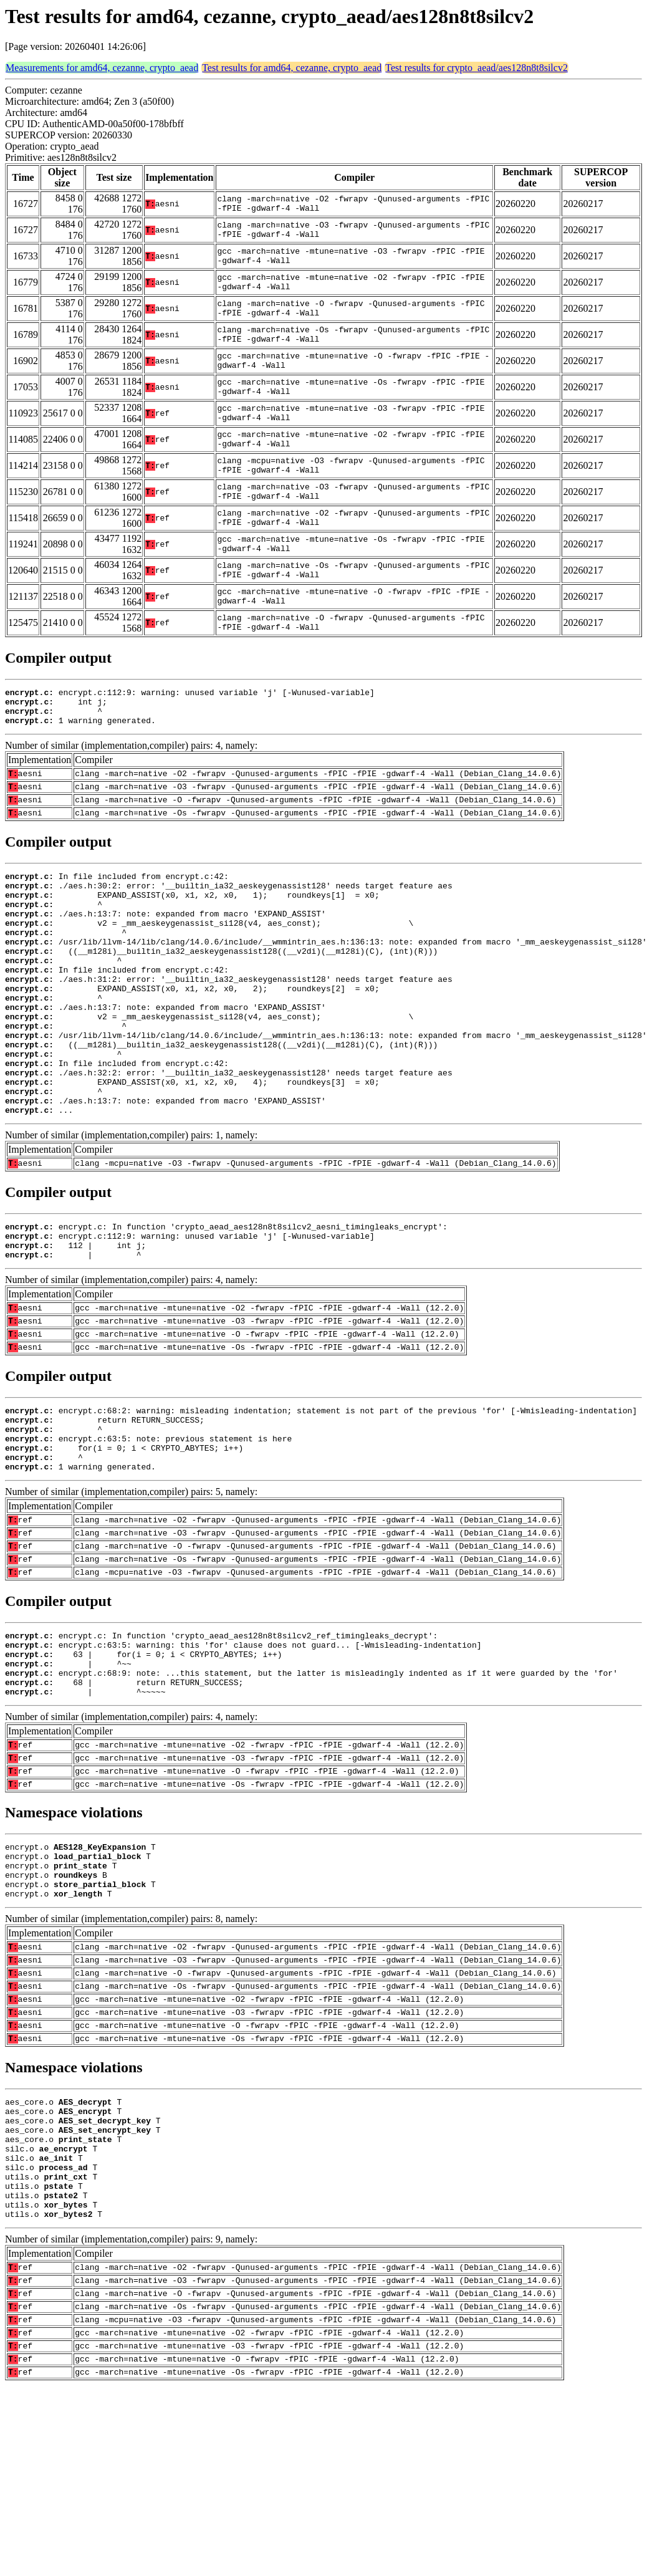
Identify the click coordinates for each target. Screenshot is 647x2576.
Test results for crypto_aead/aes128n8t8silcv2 (476, 67)
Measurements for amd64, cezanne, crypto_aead (102, 67)
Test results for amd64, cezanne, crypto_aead (291, 67)
